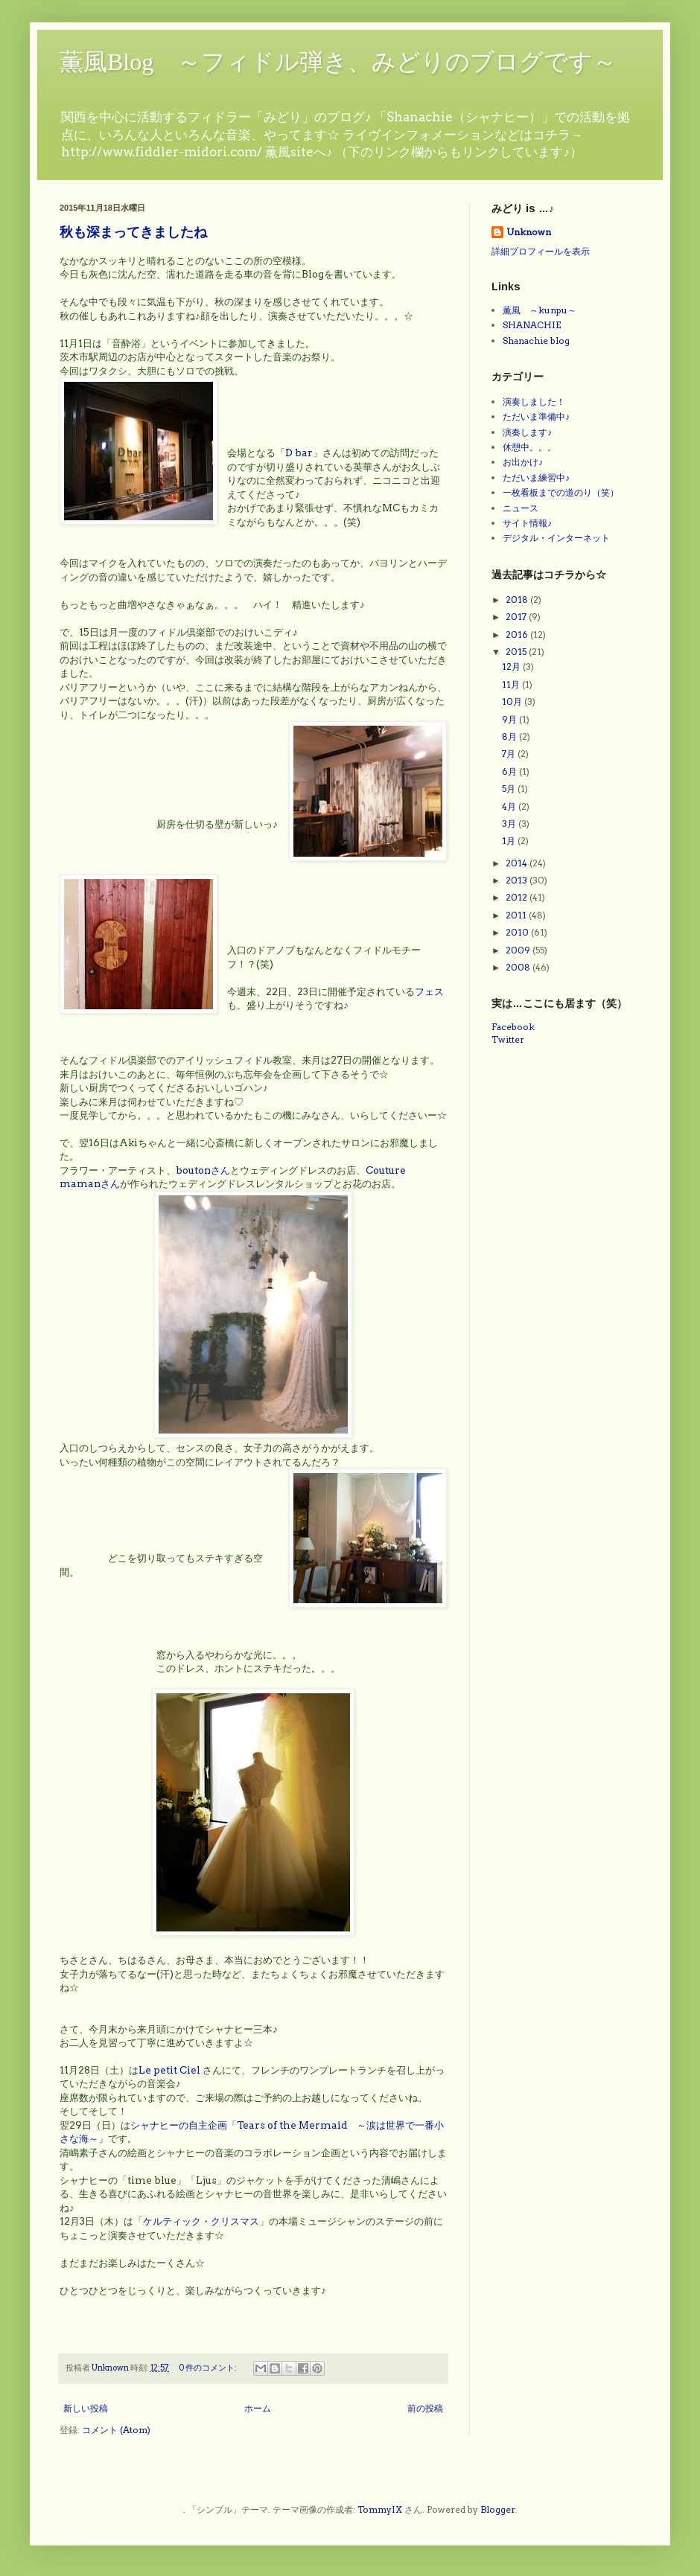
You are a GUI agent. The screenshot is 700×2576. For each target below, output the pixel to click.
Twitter (507, 1039)
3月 (510, 823)
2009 (519, 950)
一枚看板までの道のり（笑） (561, 492)
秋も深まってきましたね (133, 232)
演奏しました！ (534, 401)
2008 (519, 967)
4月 (510, 806)
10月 (513, 701)
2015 (517, 651)
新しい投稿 (85, 2408)
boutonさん (203, 1170)
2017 (517, 616)
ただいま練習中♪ (536, 477)
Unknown (528, 231)
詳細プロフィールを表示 (540, 251)
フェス (429, 991)
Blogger (497, 2509)
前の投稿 (425, 2408)
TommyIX (379, 2509)
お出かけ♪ (523, 461)
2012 (517, 897)
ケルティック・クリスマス (201, 2221)
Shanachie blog (536, 340)
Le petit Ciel (169, 2070)
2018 (518, 599)
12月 (512, 666)
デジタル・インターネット (556, 537)
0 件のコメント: (208, 2368)
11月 (512, 684)
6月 (510, 771)
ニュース (520, 508)
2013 (517, 880)
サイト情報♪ (527, 522)
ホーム (257, 2408)
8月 (510, 736)
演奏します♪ (527, 432)
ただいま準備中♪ (536, 416)
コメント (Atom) (116, 2429)
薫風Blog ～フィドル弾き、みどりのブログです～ (338, 61)
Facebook (513, 1026)
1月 (510, 840)
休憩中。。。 (529, 447)
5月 (510, 788)
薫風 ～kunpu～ (539, 310)
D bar (299, 452)
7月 (510, 753)
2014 (517, 863)
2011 (517, 915)
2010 (518, 932)
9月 (510, 719)
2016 (518, 634)
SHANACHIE (532, 324)
